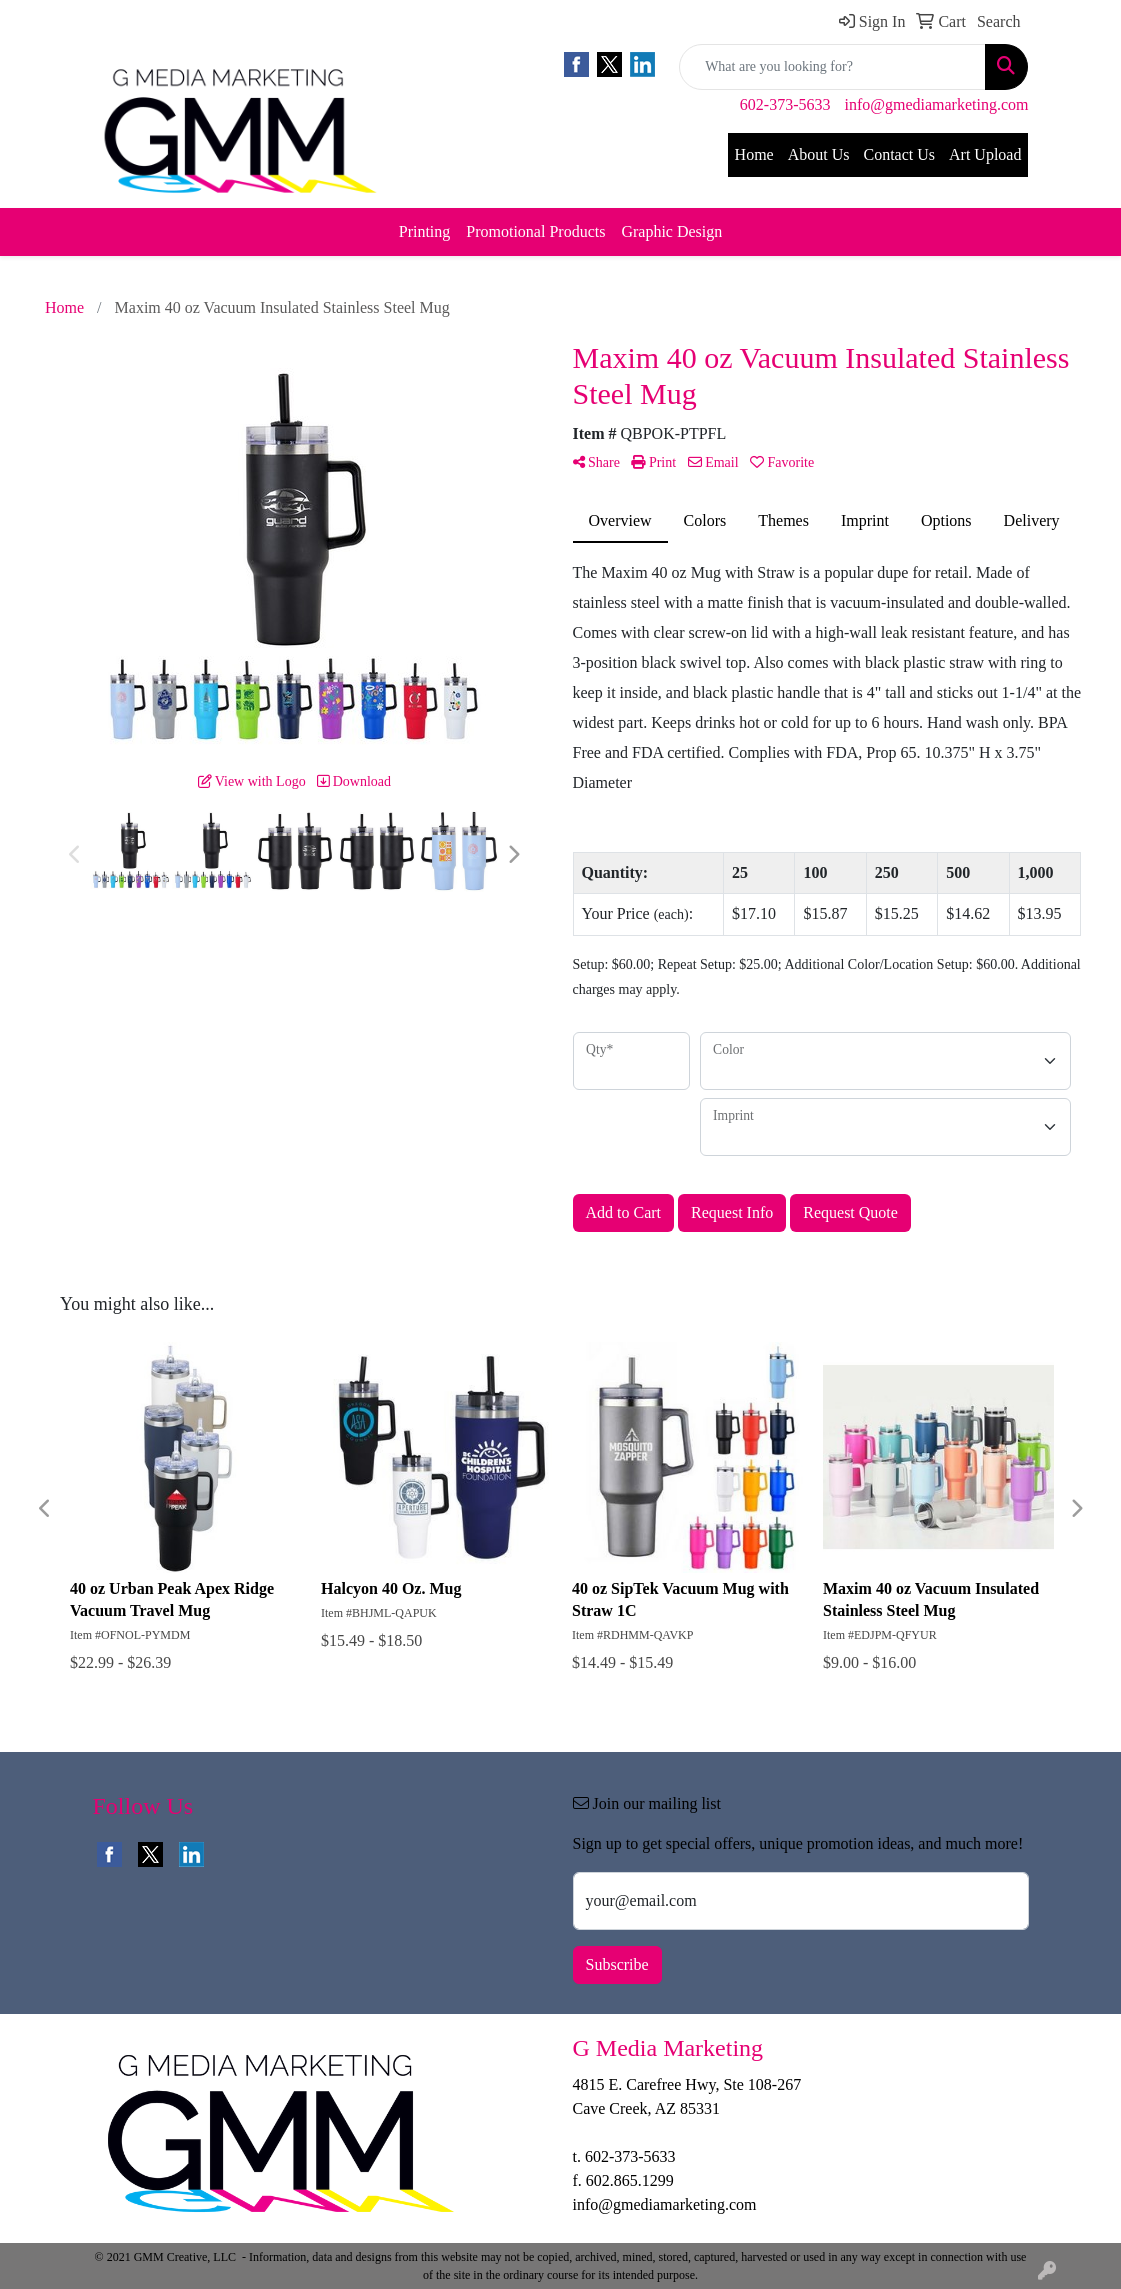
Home (754, 154)
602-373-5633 (785, 104)
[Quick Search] (832, 67)
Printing (425, 231)
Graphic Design (671, 231)
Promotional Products (535, 231)
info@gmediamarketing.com (936, 104)
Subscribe (617, 1964)
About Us (819, 154)
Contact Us (899, 154)
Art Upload (985, 154)
